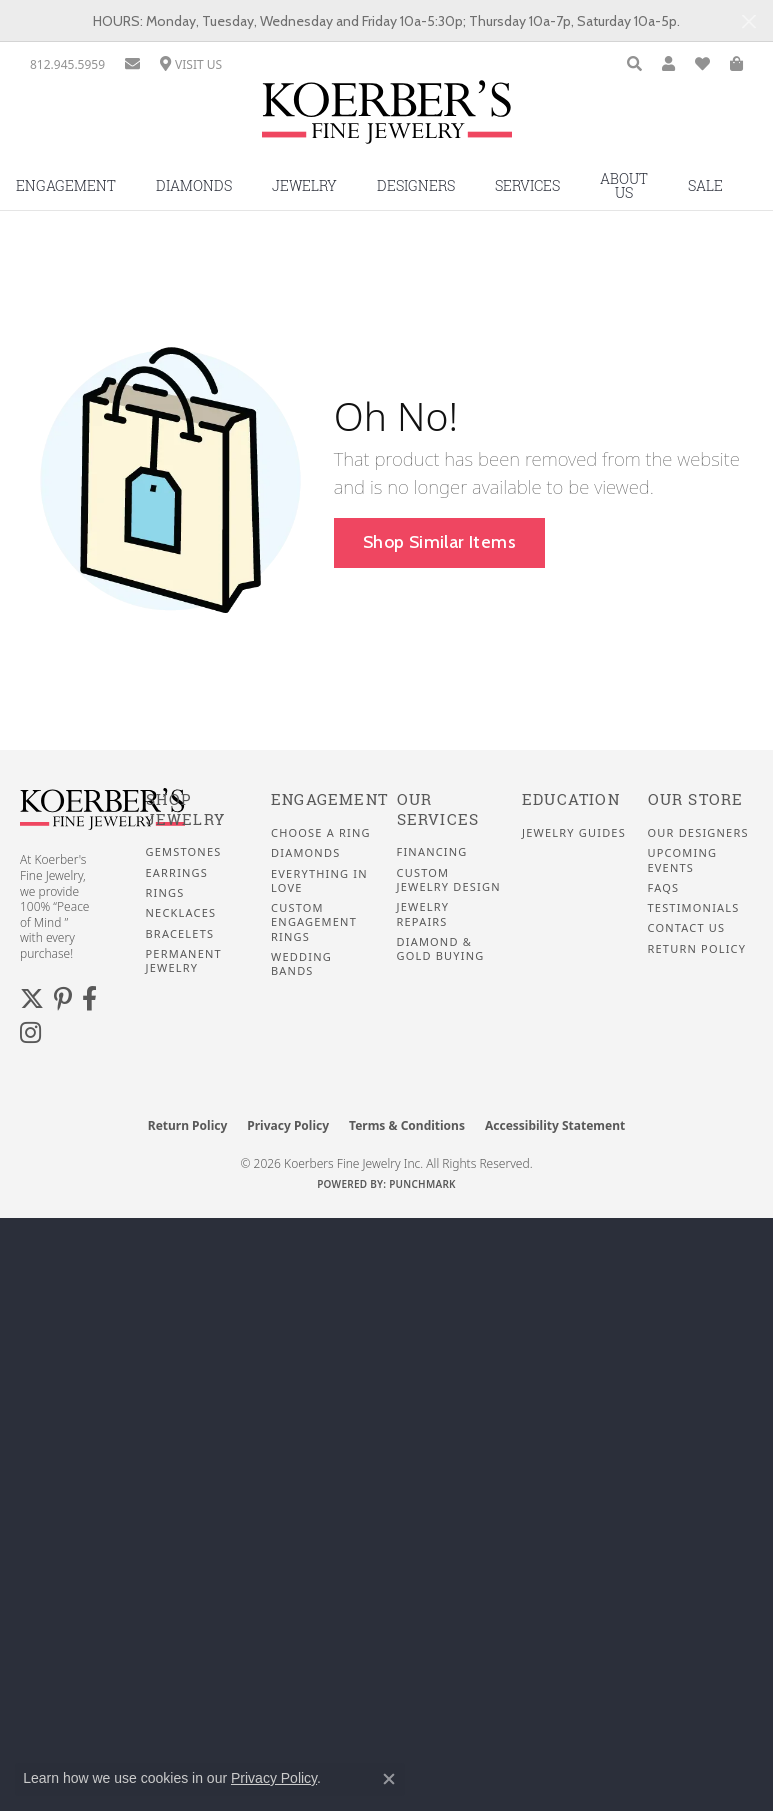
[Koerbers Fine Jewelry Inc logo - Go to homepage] (387, 119)
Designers (416, 185)
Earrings (177, 873)
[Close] (748, 21)
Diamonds (194, 185)
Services (527, 185)
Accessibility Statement (555, 1125)
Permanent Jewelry (184, 961)
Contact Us (687, 928)
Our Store (696, 799)
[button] (634, 64)
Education (571, 799)
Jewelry (304, 185)
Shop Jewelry (185, 809)
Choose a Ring (321, 833)
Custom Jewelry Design (449, 880)
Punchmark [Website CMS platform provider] (422, 1184)
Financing (432, 852)
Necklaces (181, 913)
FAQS (664, 888)
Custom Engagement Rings (314, 922)
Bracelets (180, 934)
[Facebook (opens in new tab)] (89, 999)
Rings (165, 893)
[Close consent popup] (389, 1779)
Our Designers (698, 833)
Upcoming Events (683, 860)
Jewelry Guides (574, 833)
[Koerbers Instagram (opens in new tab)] (30, 1033)
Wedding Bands (301, 964)
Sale (705, 185)
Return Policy (697, 949)
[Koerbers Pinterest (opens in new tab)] (63, 999)
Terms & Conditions (407, 1125)
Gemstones (184, 852)
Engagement (329, 799)
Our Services (438, 809)
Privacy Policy (288, 1125)
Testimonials (694, 908)
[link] (67, 64)
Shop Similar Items (439, 541)
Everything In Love (319, 881)
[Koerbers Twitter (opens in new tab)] (32, 999)
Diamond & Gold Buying (441, 949)
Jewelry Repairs (423, 914)
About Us (624, 185)
